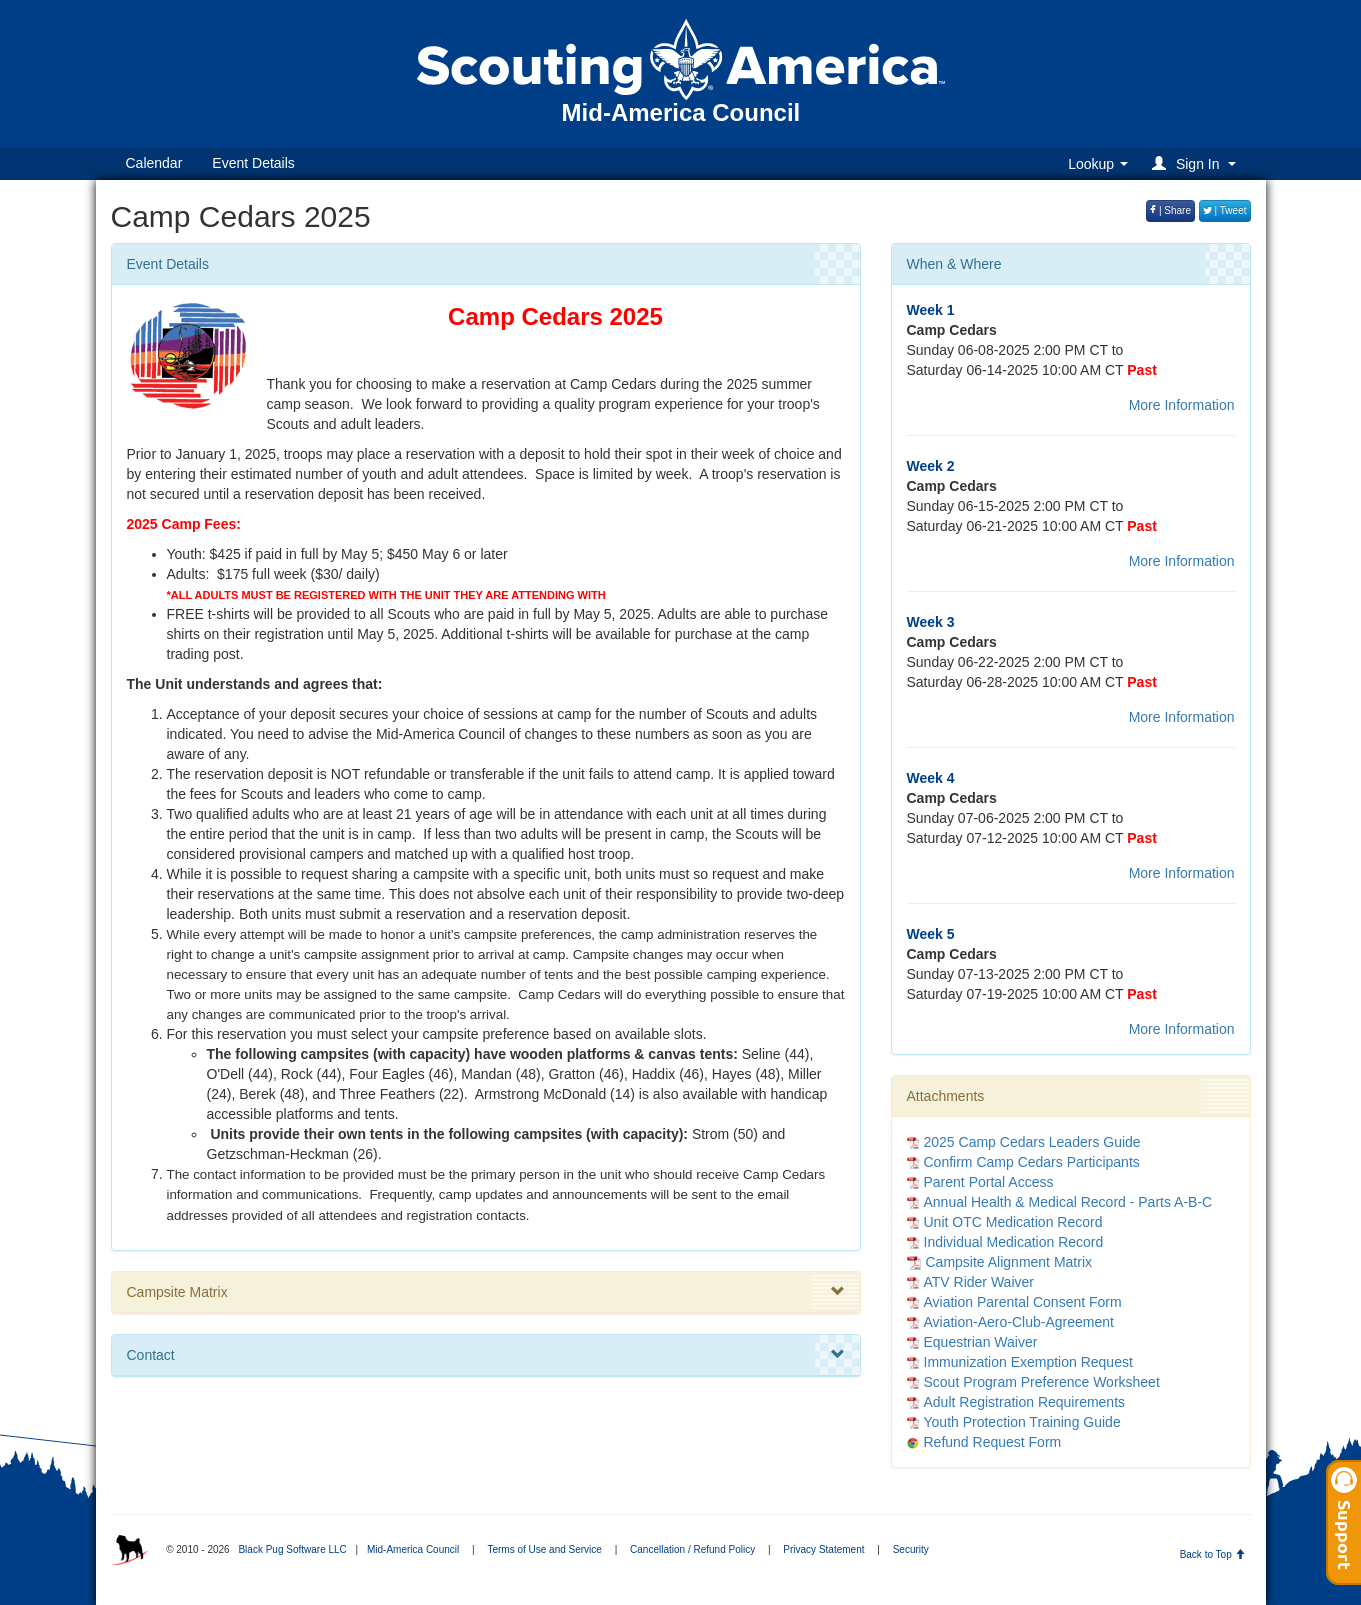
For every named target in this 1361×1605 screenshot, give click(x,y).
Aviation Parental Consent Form (1023, 1302)
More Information (1182, 405)
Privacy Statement (823, 1549)
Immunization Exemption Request (1028, 1362)
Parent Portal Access (989, 1182)
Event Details (253, 163)
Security (911, 1549)
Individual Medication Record (1014, 1242)
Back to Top (1212, 1554)
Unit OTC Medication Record (1013, 1222)
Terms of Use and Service (544, 1549)
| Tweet (1225, 210)
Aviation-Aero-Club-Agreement (1019, 1322)
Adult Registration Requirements (1025, 1402)
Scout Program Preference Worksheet (1042, 1382)
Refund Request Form (993, 1442)
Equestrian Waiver (981, 1342)
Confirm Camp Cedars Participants (1032, 1162)
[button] (1196, 163)
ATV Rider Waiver (979, 1282)
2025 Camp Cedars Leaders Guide (1032, 1142)
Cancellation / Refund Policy (692, 1549)
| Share (1170, 210)
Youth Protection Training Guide (1022, 1422)
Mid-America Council (413, 1549)
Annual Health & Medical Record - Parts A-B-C (1068, 1202)
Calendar (154, 163)
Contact (486, 1355)
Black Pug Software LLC (292, 1549)
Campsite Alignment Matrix (1000, 1262)
